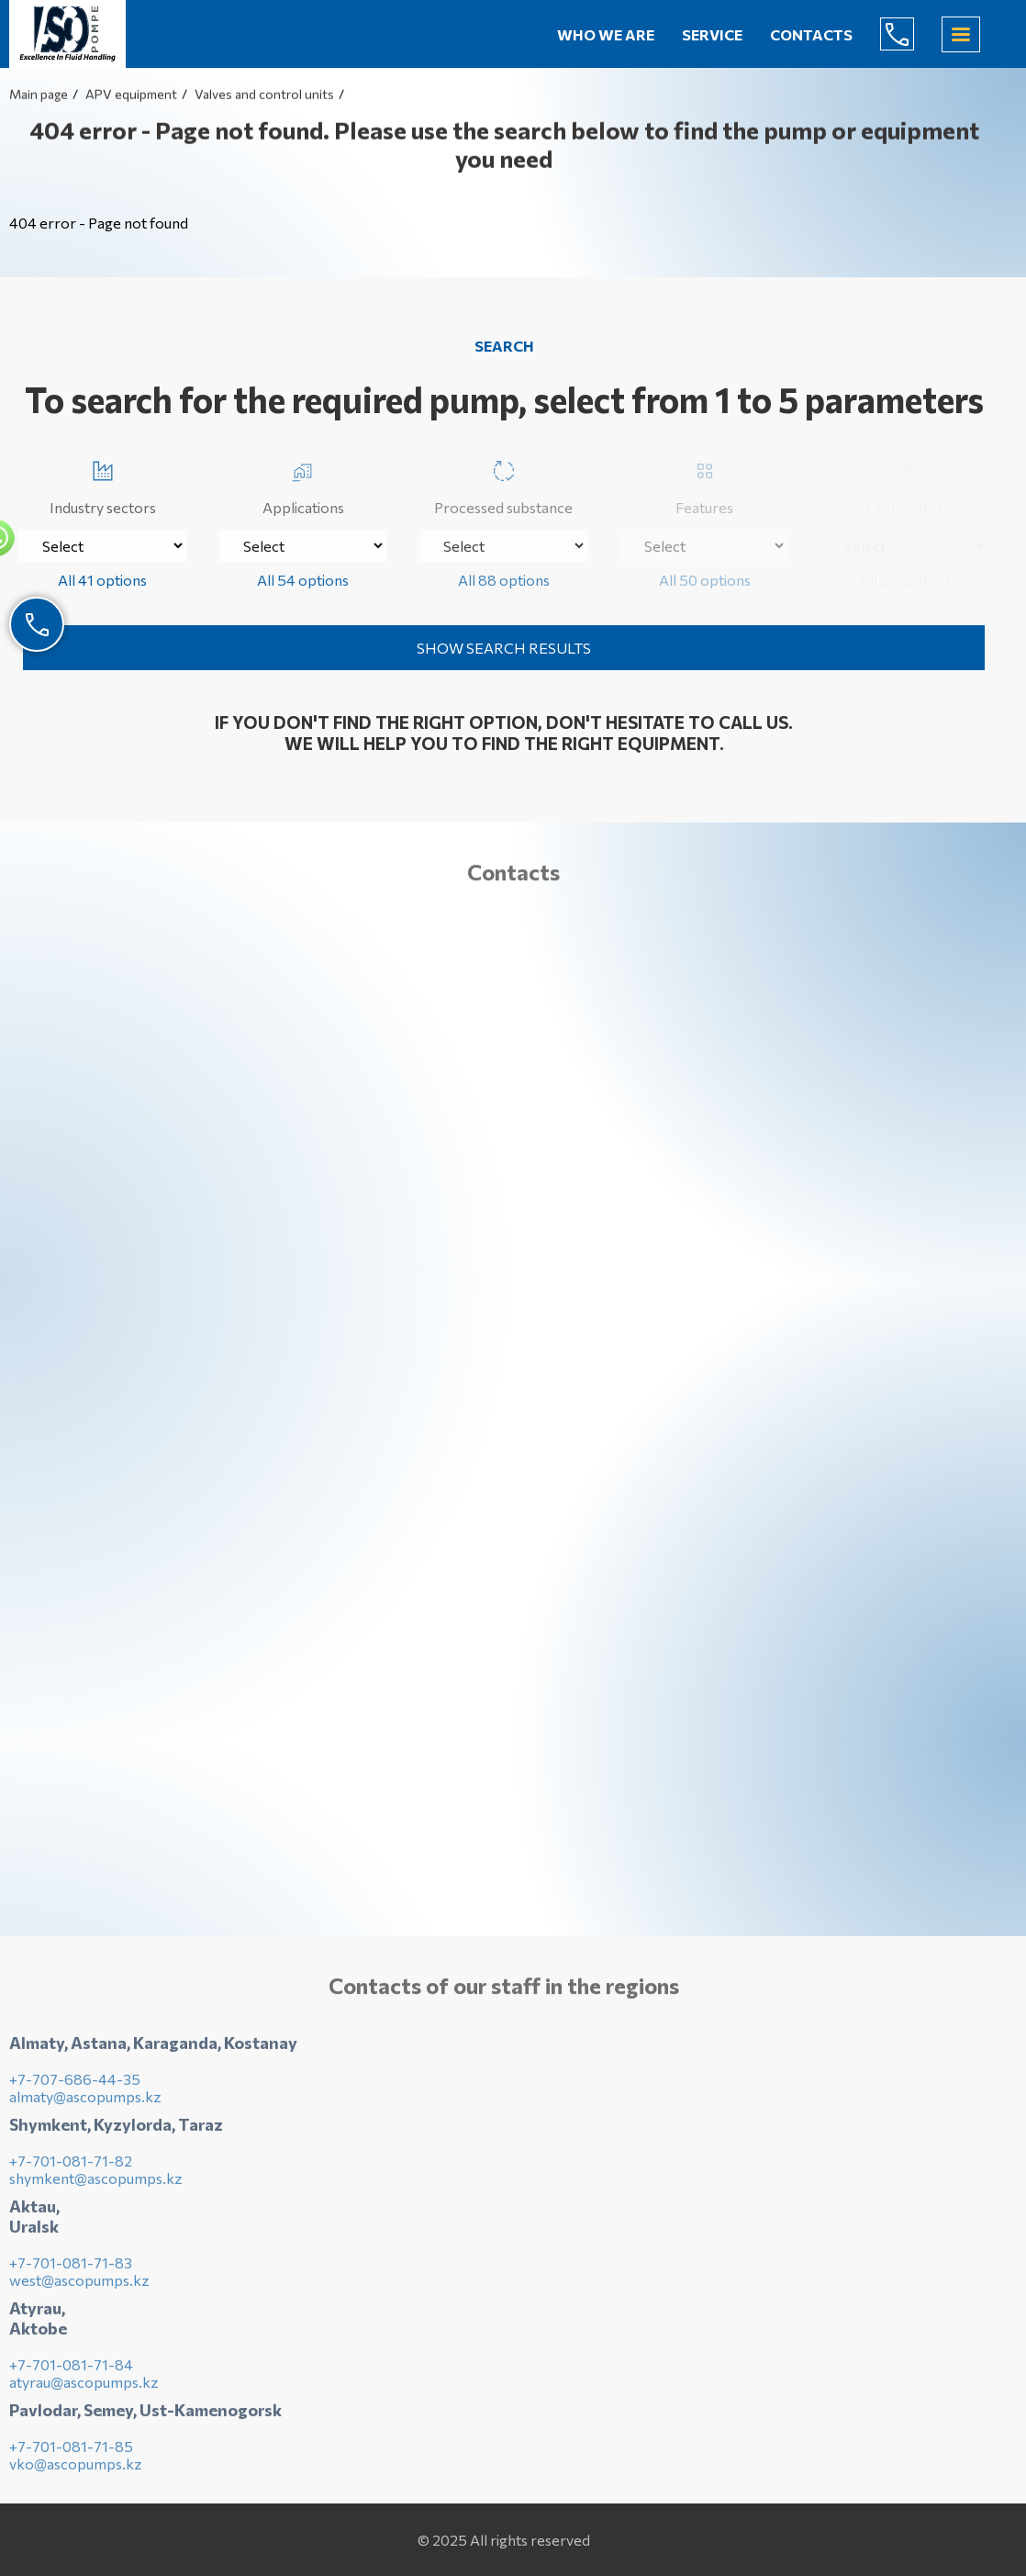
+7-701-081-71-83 (70, 2268)
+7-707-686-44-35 (74, 2084)
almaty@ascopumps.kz (85, 2102)
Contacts (811, 34)
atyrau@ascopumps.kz (84, 2387)
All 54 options (303, 579)
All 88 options (504, 579)
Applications (303, 484)
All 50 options (705, 579)
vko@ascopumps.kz (75, 2469)
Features (704, 484)
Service (712, 34)
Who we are (605, 34)
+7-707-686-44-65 (911, 34)
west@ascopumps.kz (79, 2285)
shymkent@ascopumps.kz (96, 2183)
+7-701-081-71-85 (71, 2451)
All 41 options (102, 579)
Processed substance (503, 484)
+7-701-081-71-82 (70, 2166)
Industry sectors (103, 484)
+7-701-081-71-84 (71, 2370)
